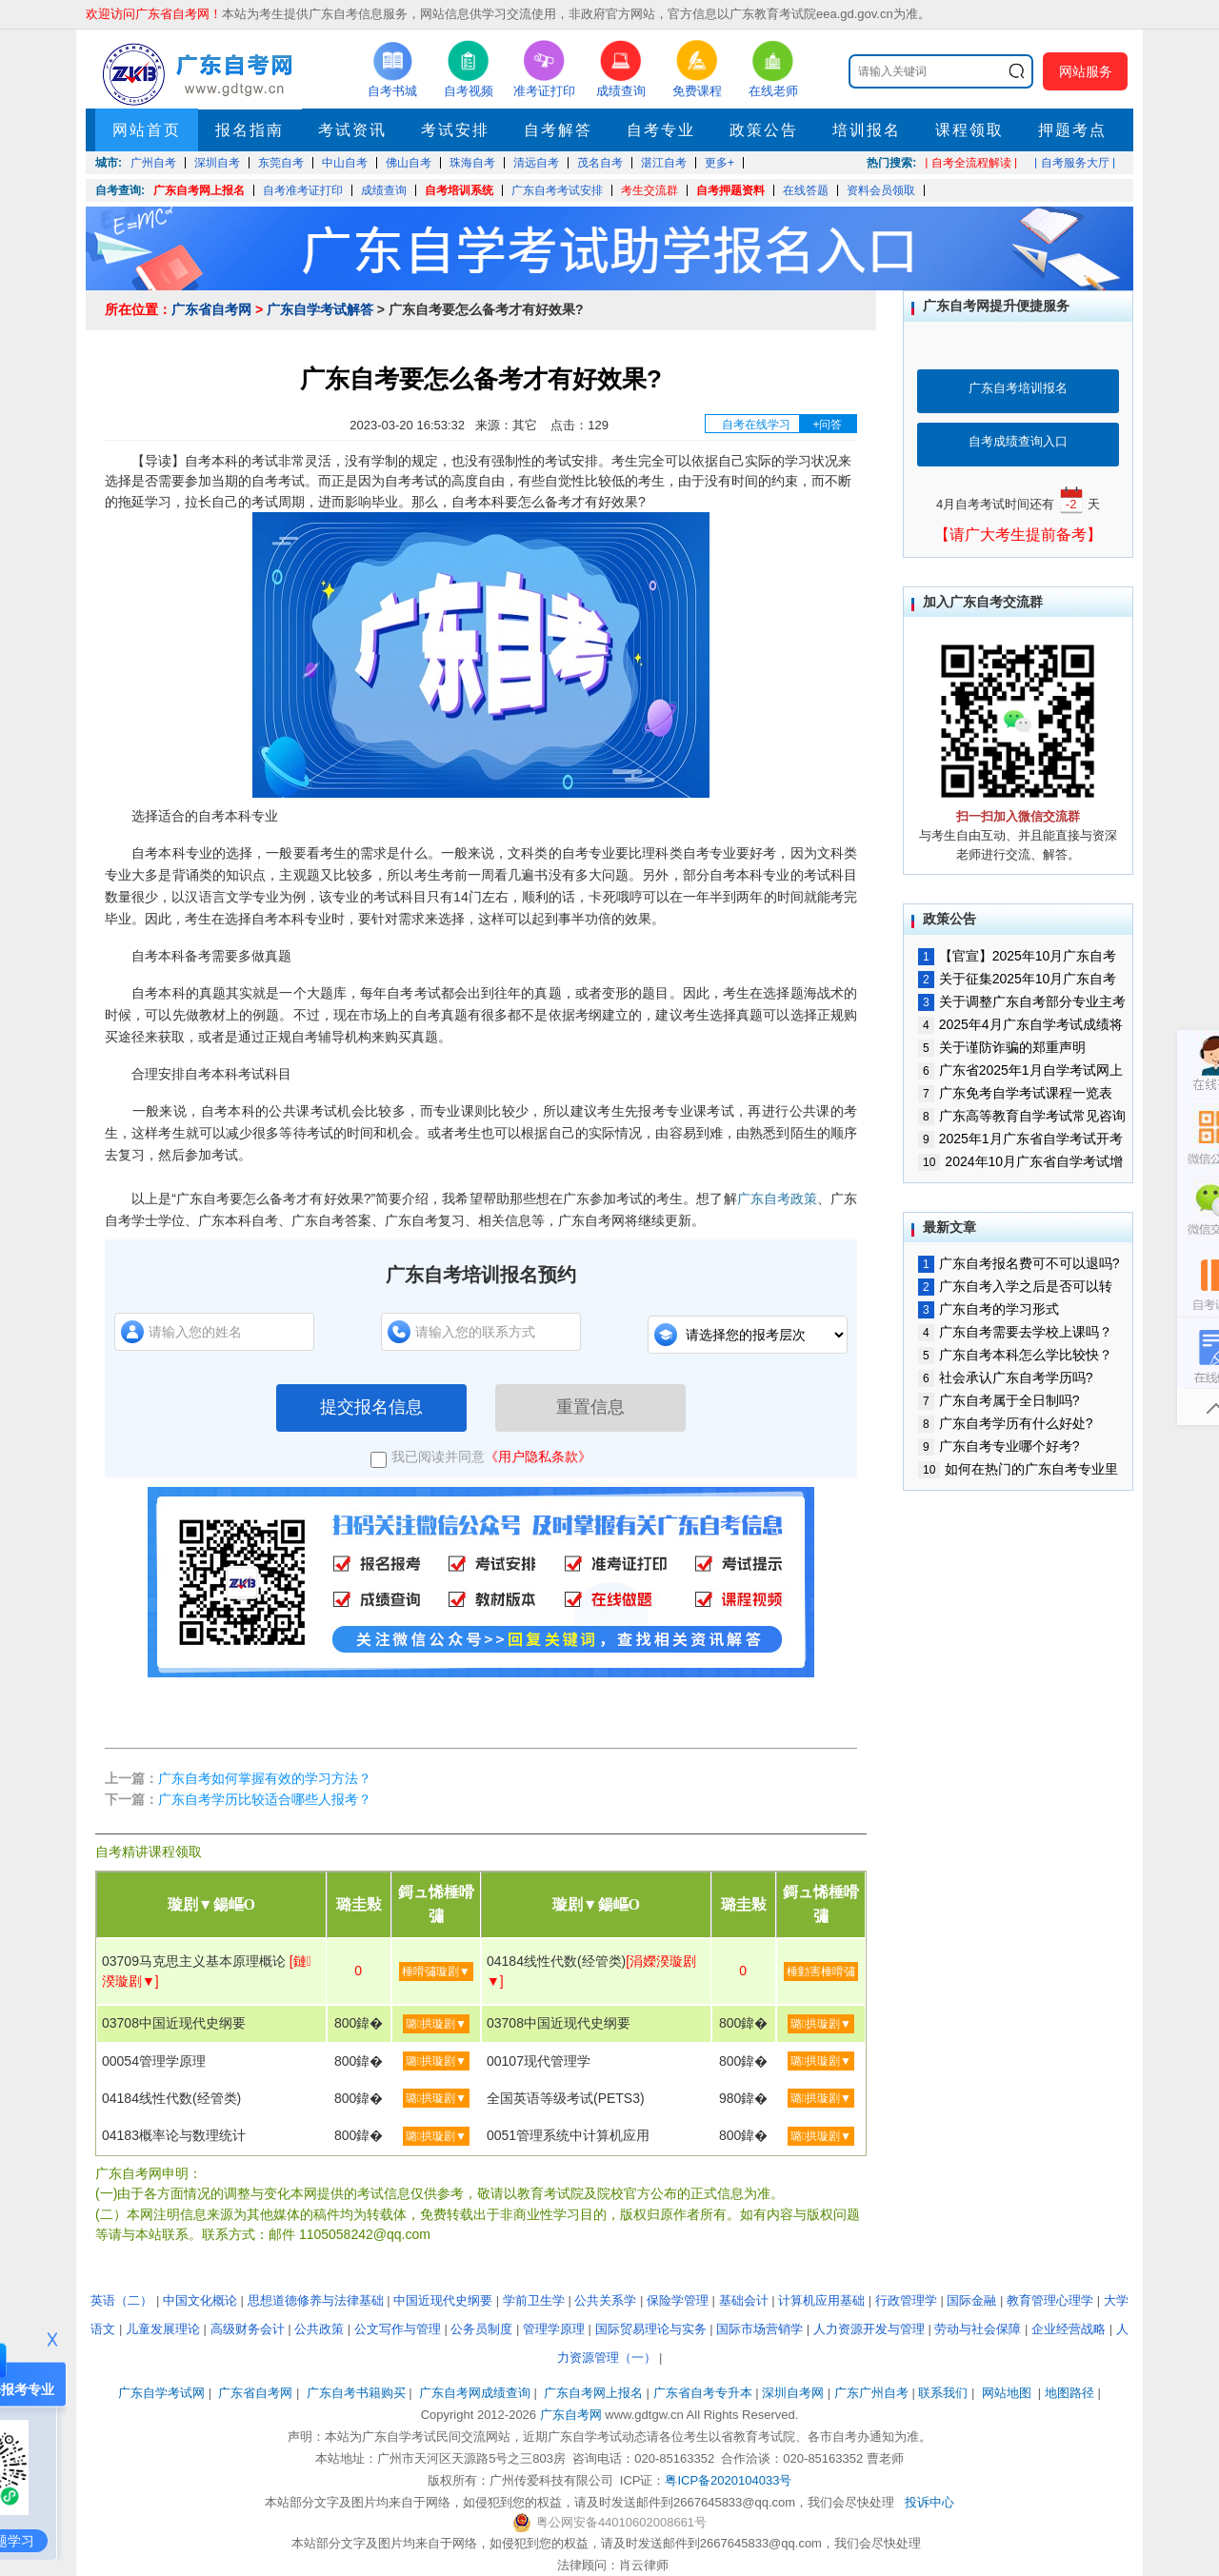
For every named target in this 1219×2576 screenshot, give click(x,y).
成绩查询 (384, 190)
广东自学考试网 (161, 2393)
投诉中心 (929, 2502)
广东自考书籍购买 (356, 2393)
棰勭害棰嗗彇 (821, 1971)
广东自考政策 (777, 1198)
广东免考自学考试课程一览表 (1015, 1092)
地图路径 (1071, 2393)
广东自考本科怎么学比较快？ (1015, 1354)
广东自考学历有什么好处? (1005, 1423)
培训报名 (866, 130)
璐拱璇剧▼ (436, 2024)
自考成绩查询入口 (1018, 441)
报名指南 (249, 130)
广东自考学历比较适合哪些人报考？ (264, 1799)
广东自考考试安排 (557, 190)
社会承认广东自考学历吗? (1005, 1377)
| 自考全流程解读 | (971, 162)
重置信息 (590, 1407)
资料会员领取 (881, 190)
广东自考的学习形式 (988, 1309)
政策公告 (763, 130)
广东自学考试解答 (320, 309)
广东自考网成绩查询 (474, 2393)
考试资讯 (352, 130)
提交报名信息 (371, 1407)
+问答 (827, 424)
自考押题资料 (730, 190)
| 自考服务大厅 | (1074, 162)
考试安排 (455, 130)
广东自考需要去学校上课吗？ (1015, 1331)
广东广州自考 (871, 2393)
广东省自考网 (211, 309)
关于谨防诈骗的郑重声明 (1002, 1047)
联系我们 (943, 2393)
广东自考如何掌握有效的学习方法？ (264, 1778)
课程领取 (969, 130)
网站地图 (1006, 2393)
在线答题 (806, 190)
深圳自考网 (793, 2393)
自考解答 (558, 130)
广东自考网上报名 (199, 190)
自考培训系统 (459, 190)
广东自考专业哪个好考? (998, 1446)
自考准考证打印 (303, 190)
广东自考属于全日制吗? (998, 1400)
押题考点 (1072, 130)
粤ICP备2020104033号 (728, 2480)
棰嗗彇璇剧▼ (436, 1971)
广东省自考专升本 (702, 2393)
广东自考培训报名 (1018, 388)
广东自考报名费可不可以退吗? (1018, 1263)
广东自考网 (571, 2415)
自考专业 (661, 130)
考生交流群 (649, 190)
